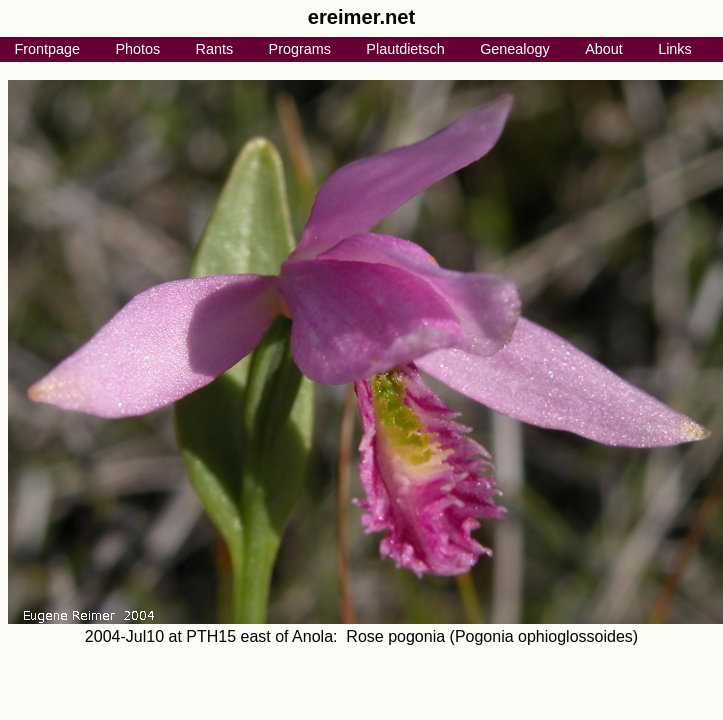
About (604, 49)
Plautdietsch (405, 49)
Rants (215, 49)
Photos (137, 49)
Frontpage (47, 49)
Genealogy (515, 49)
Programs (300, 49)
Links (675, 49)
